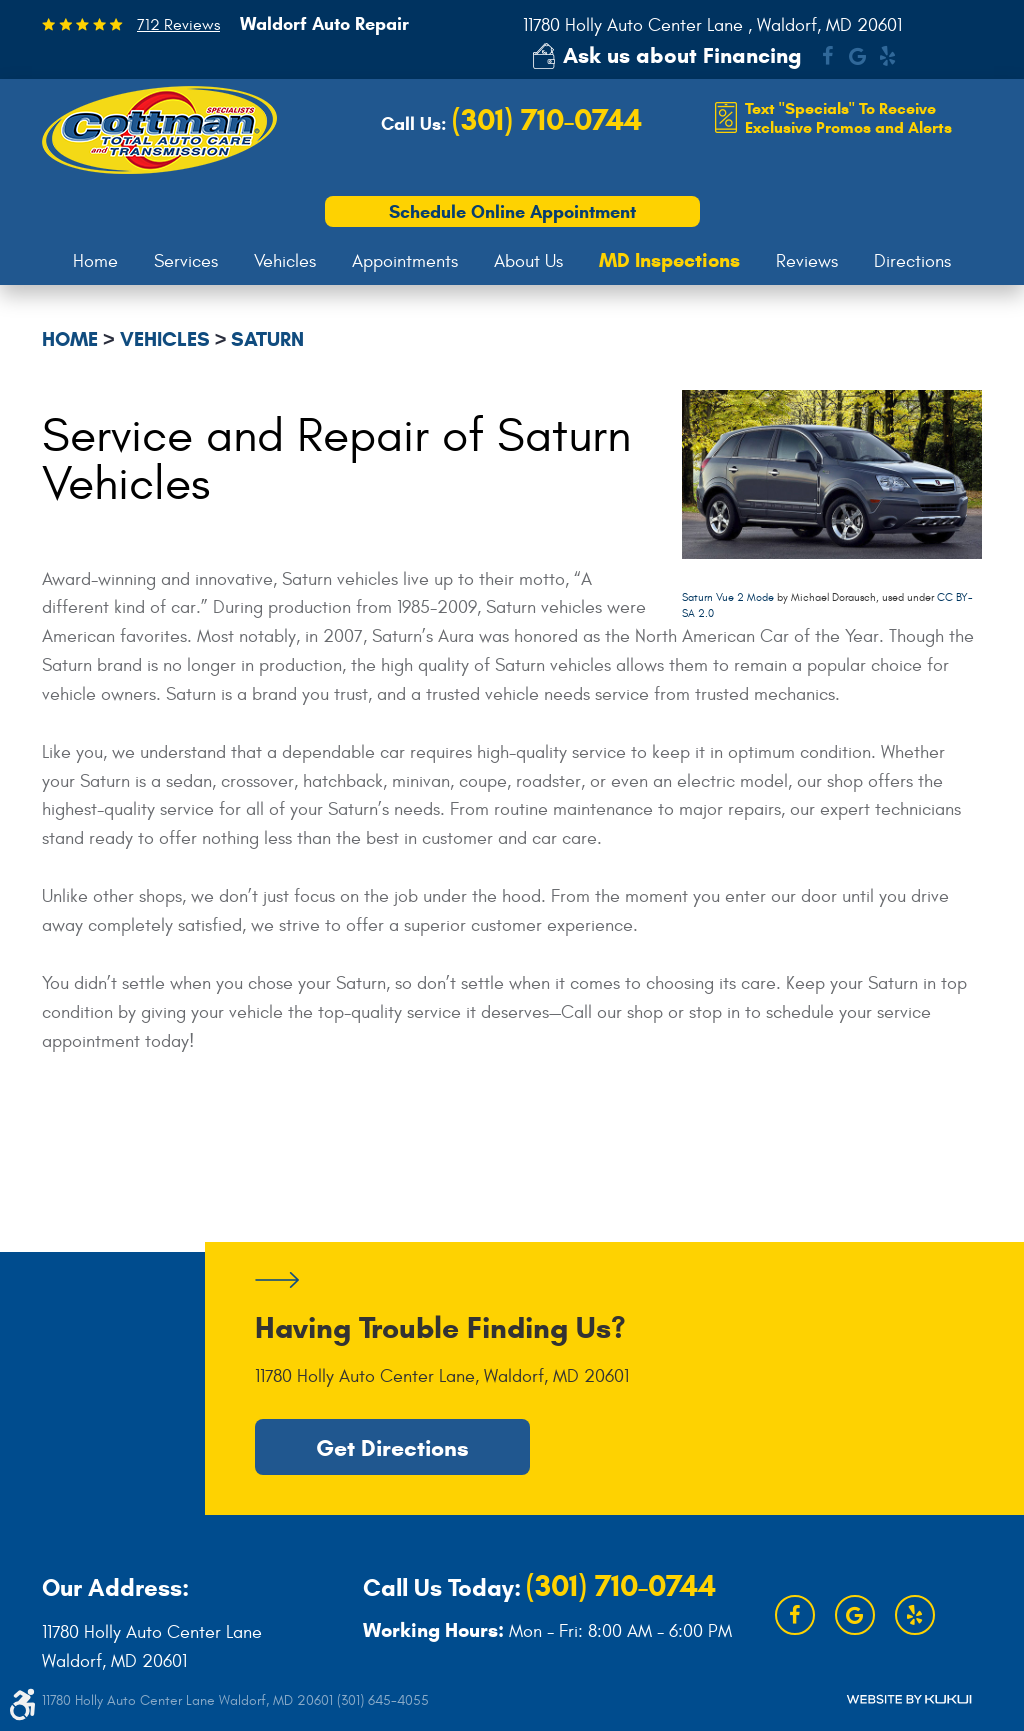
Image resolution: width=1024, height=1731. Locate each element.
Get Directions (392, 1447)
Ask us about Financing (682, 55)
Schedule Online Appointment (512, 212)
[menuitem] (95, 262)
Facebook (827, 56)
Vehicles (285, 261)
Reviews (807, 261)
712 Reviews (178, 25)
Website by (909, 1699)
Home (95, 261)
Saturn (267, 339)
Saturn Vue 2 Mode (728, 597)
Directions (912, 261)
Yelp (887, 56)
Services (186, 261)
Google (857, 56)
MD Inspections (669, 261)
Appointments (405, 261)
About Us (528, 261)
